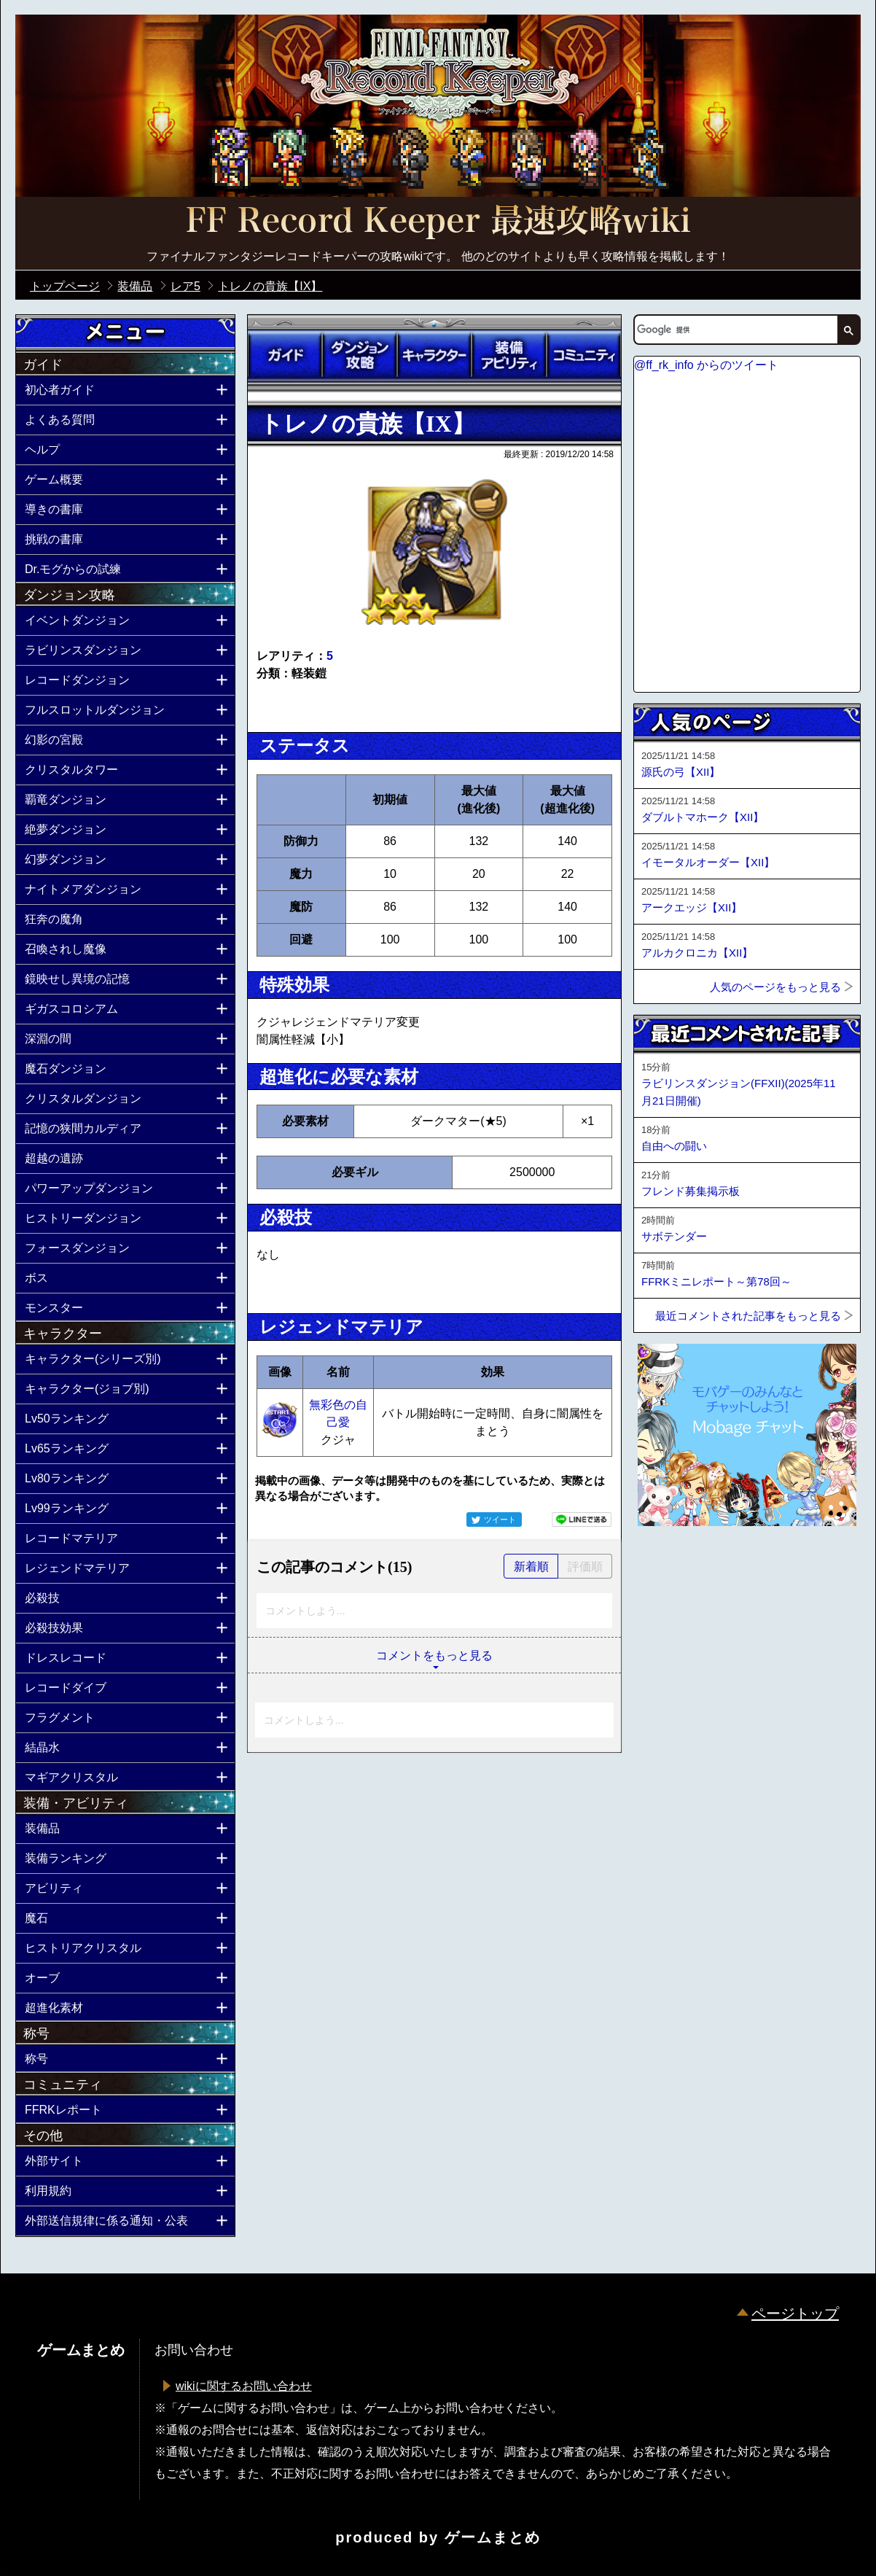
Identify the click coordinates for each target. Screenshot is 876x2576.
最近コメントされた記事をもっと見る (748, 1316)
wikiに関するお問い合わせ (244, 2386)
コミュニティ (584, 355)
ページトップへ (670, 1565)
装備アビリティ (509, 355)
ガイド (285, 355)
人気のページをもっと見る (775, 987)
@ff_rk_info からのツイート (706, 365)
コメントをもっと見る (434, 1655)
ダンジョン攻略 (359, 355)
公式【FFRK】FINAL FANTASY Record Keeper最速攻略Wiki (438, 222)
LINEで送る (581, 1519)
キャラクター (434, 355)
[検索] (734, 329)
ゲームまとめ (493, 2537)
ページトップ (795, 2313)
